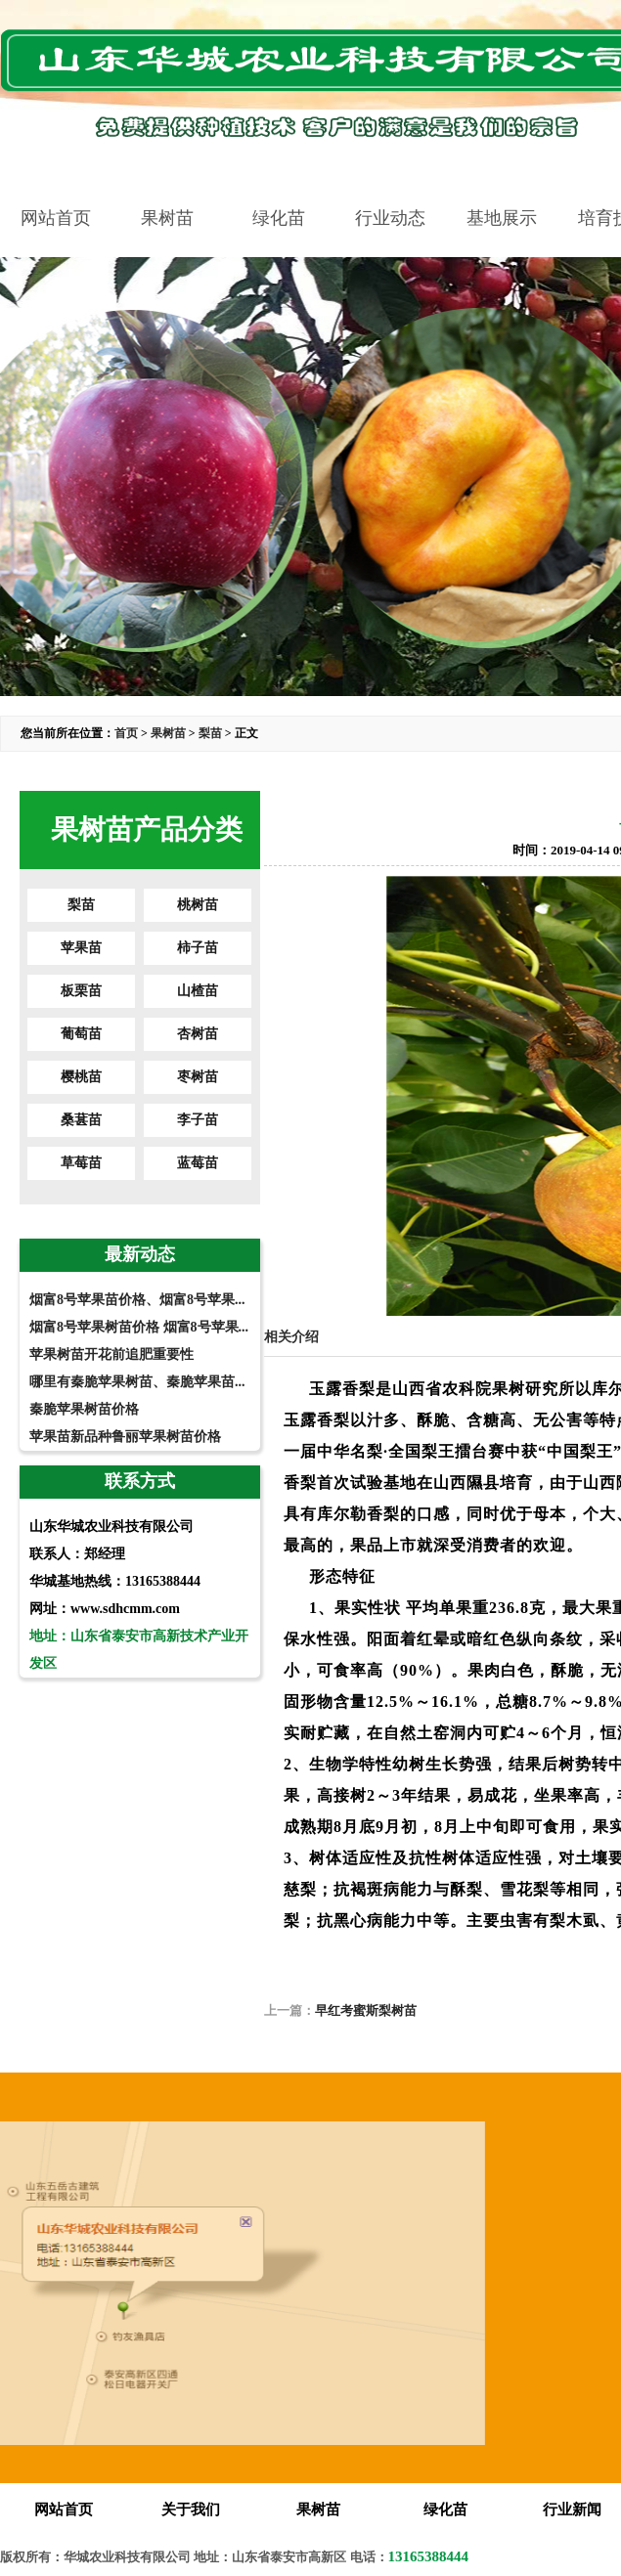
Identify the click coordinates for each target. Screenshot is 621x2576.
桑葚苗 (81, 1120)
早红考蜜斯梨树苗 (366, 2010)
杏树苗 (197, 1033)
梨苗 (210, 733)
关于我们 (190, 2509)
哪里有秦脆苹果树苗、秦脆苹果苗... (137, 1382)
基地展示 (501, 218)
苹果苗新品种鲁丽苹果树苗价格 (125, 1436)
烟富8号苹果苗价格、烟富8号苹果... (137, 1299)
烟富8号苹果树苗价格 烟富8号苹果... (138, 1327)
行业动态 (390, 218)
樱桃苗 (81, 1077)
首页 (126, 733)
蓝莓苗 (197, 1163)
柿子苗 (197, 947)
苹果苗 (81, 947)
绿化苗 (278, 218)
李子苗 (197, 1120)
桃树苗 (197, 904)
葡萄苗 (81, 1033)
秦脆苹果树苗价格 (84, 1409)
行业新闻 (572, 2509)
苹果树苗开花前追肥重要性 (111, 1354)
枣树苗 (197, 1077)
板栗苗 (81, 990)
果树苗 (167, 218)
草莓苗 (81, 1163)
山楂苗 (197, 990)
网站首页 (56, 218)
